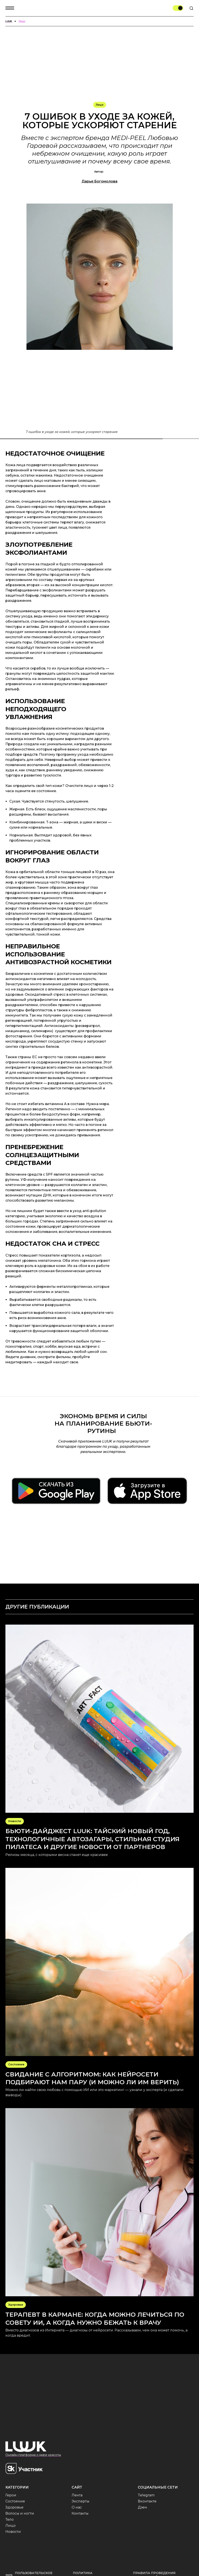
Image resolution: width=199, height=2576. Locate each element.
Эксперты (80, 2501)
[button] (12, 8)
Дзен (142, 2507)
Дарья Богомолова (99, 181)
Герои (10, 2495)
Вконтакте (147, 2501)
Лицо (10, 2525)
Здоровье (14, 2507)
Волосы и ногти (19, 2513)
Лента (77, 2495)
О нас (77, 2507)
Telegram (146, 2495)
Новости (13, 2532)
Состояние (15, 2501)
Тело (9, 2519)
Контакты (80, 2513)
